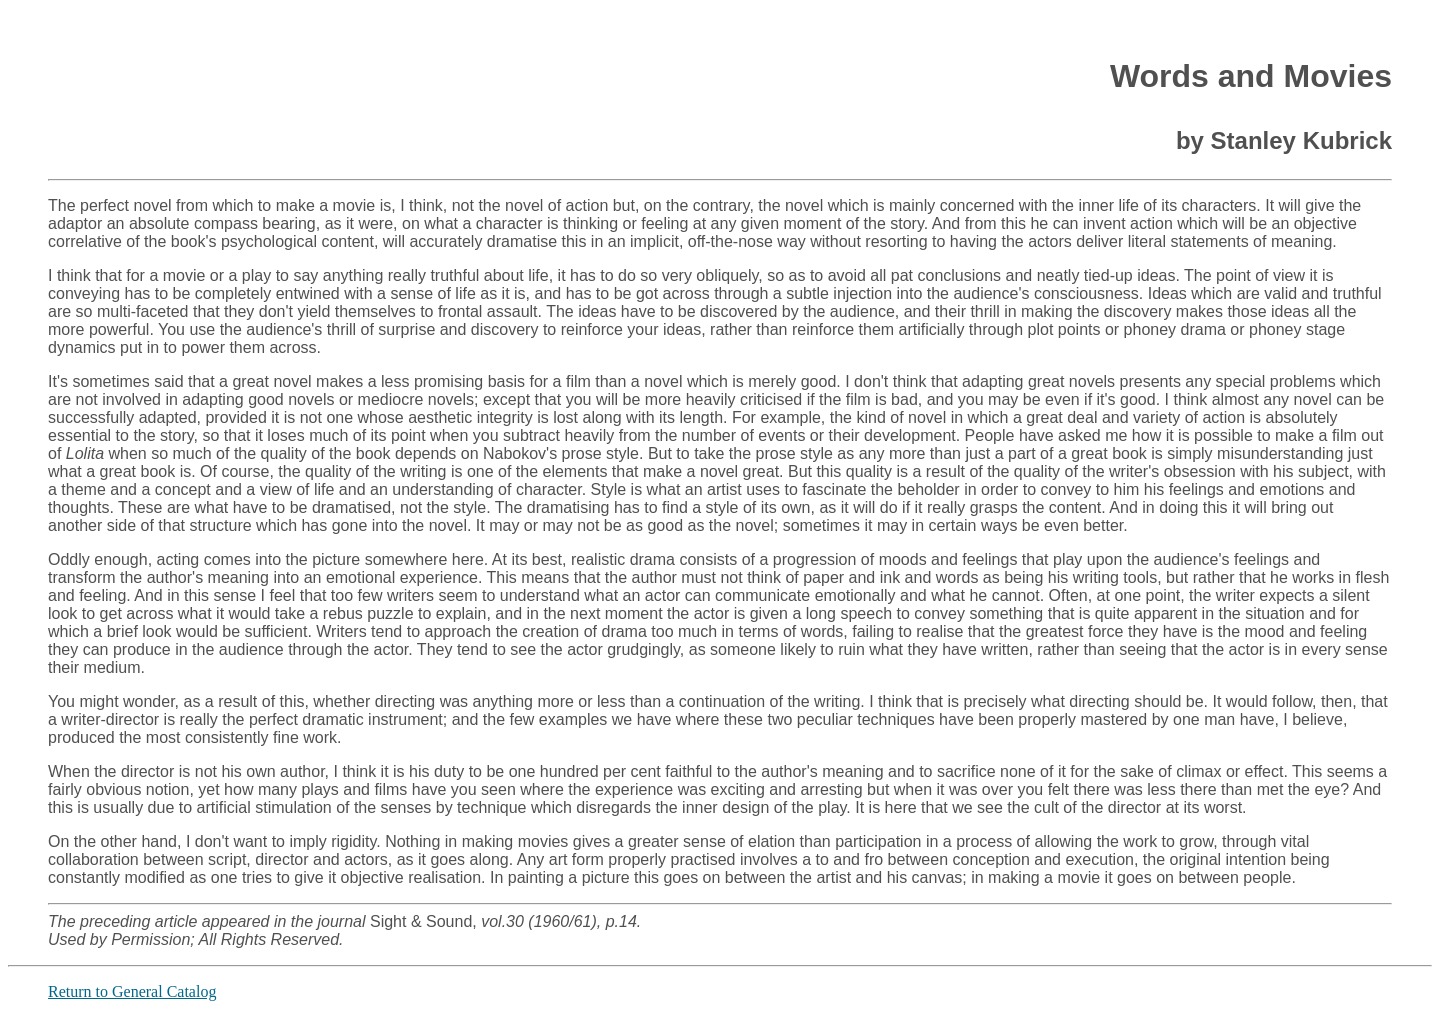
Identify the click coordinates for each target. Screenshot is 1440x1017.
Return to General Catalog (132, 991)
